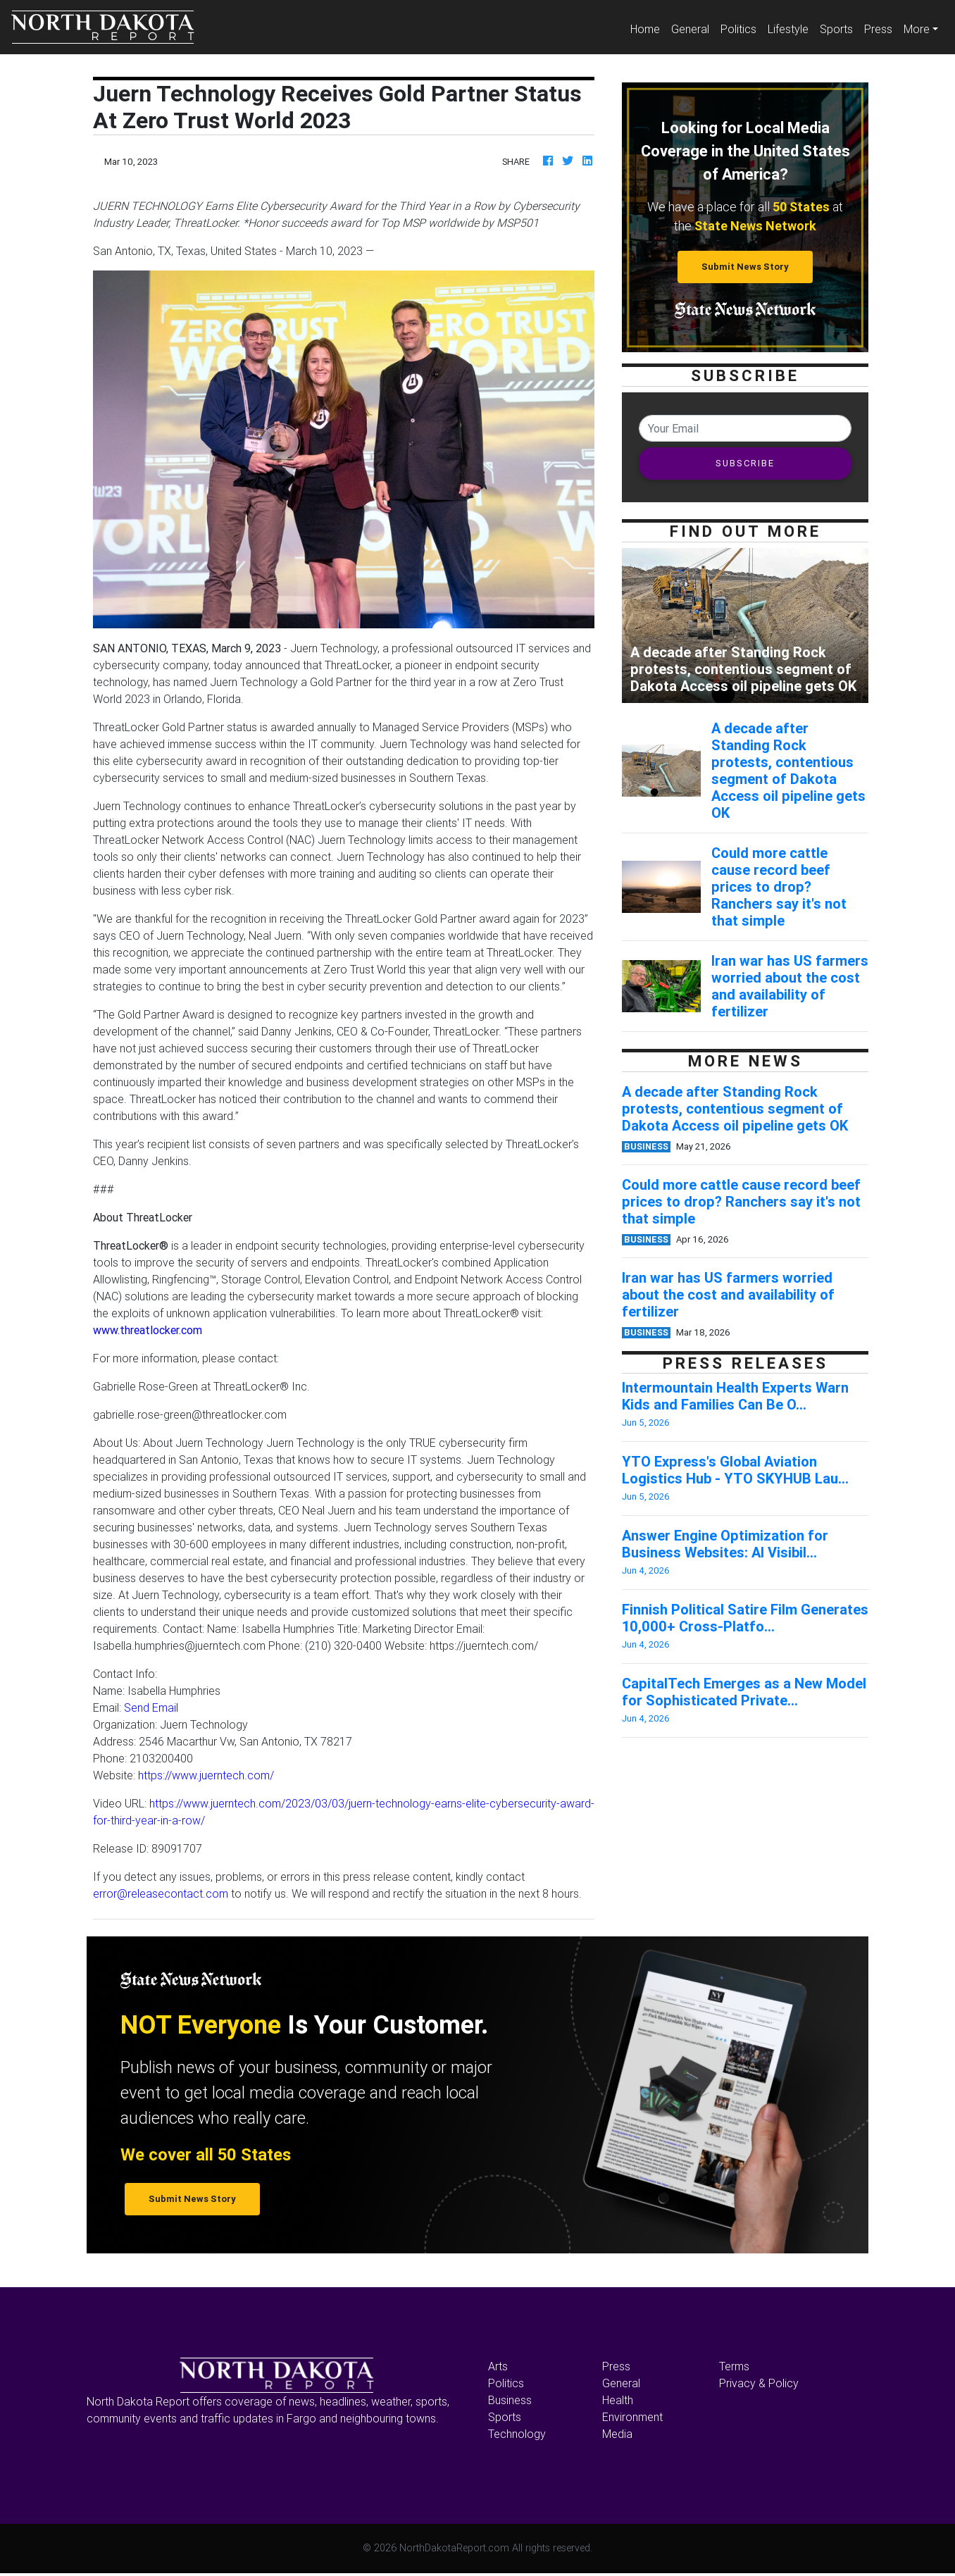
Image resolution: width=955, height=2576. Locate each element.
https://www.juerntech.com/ (206, 1775)
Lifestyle (788, 29)
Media (617, 2434)
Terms (734, 2366)
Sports (836, 29)
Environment (632, 2417)
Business (510, 2400)
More (917, 29)
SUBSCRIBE (745, 463)
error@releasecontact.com (160, 1893)
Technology (517, 2434)
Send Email (151, 1707)
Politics (738, 29)
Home (648, 28)
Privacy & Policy (759, 2383)
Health (617, 2400)
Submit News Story (745, 267)
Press (878, 29)
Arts (498, 2366)
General (690, 29)
